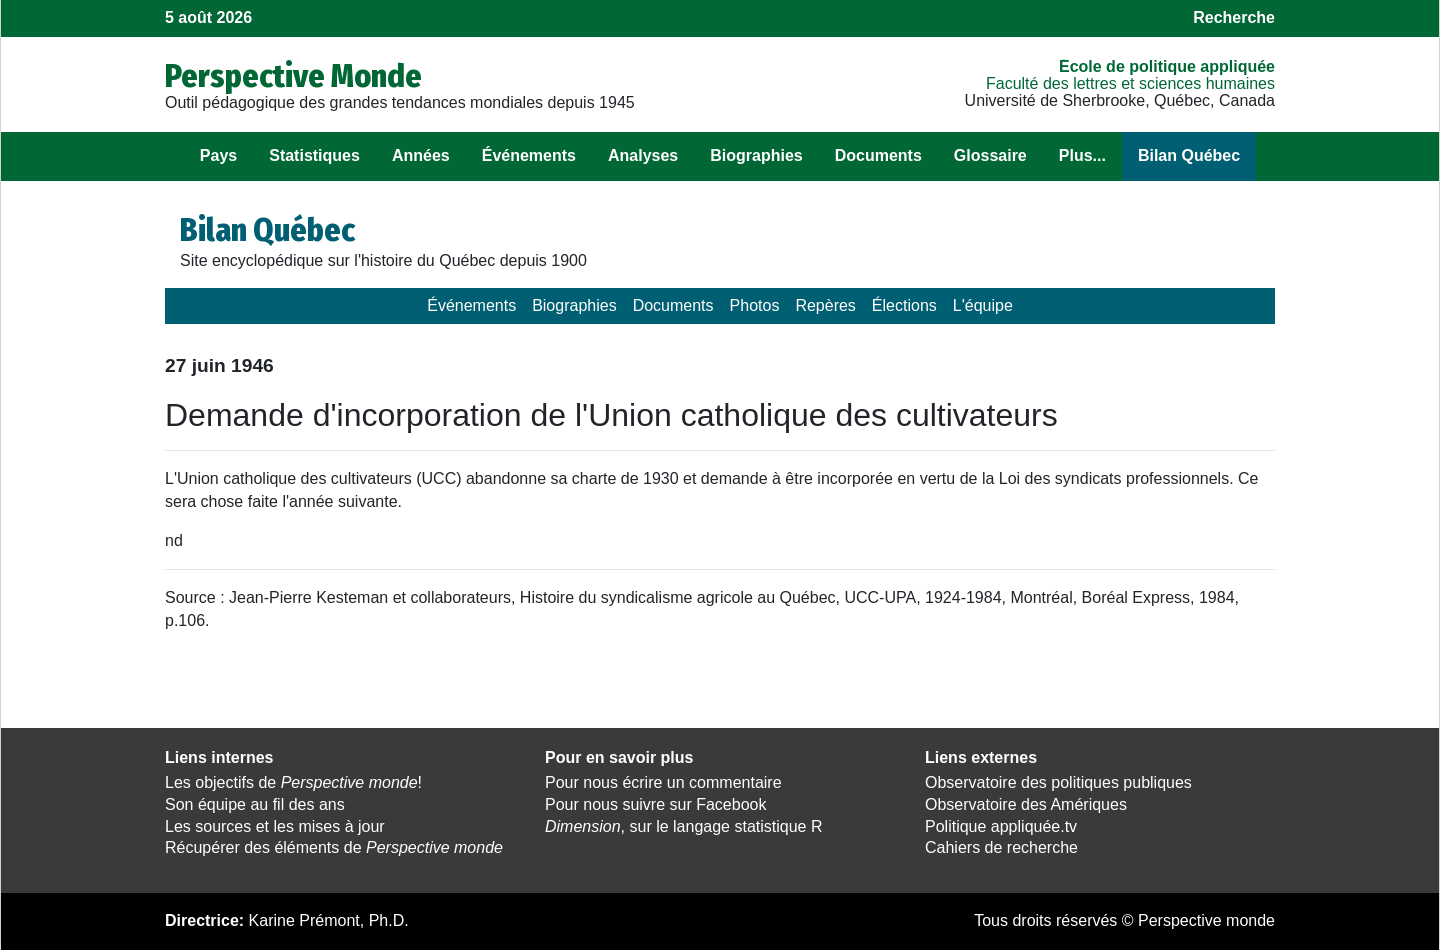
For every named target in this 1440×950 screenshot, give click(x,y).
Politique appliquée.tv (1001, 826)
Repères (825, 305)
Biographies (756, 155)
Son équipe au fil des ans (255, 804)
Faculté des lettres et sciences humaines (1130, 83)
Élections (904, 305)
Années (421, 155)
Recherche (1234, 17)
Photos (755, 305)
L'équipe (983, 305)
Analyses (643, 155)
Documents (878, 155)
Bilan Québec (1189, 155)
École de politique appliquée (1167, 66)
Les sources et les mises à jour (275, 826)
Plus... (1082, 155)
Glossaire (990, 155)
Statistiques (314, 155)
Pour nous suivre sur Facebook (655, 804)
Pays (218, 155)
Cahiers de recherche (1001, 847)
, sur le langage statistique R (683, 826)
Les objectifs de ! (293, 782)
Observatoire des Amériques (1026, 804)
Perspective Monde (293, 76)
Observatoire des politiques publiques (1058, 782)
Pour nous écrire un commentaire (663, 782)
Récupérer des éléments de (334, 847)
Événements (529, 155)
